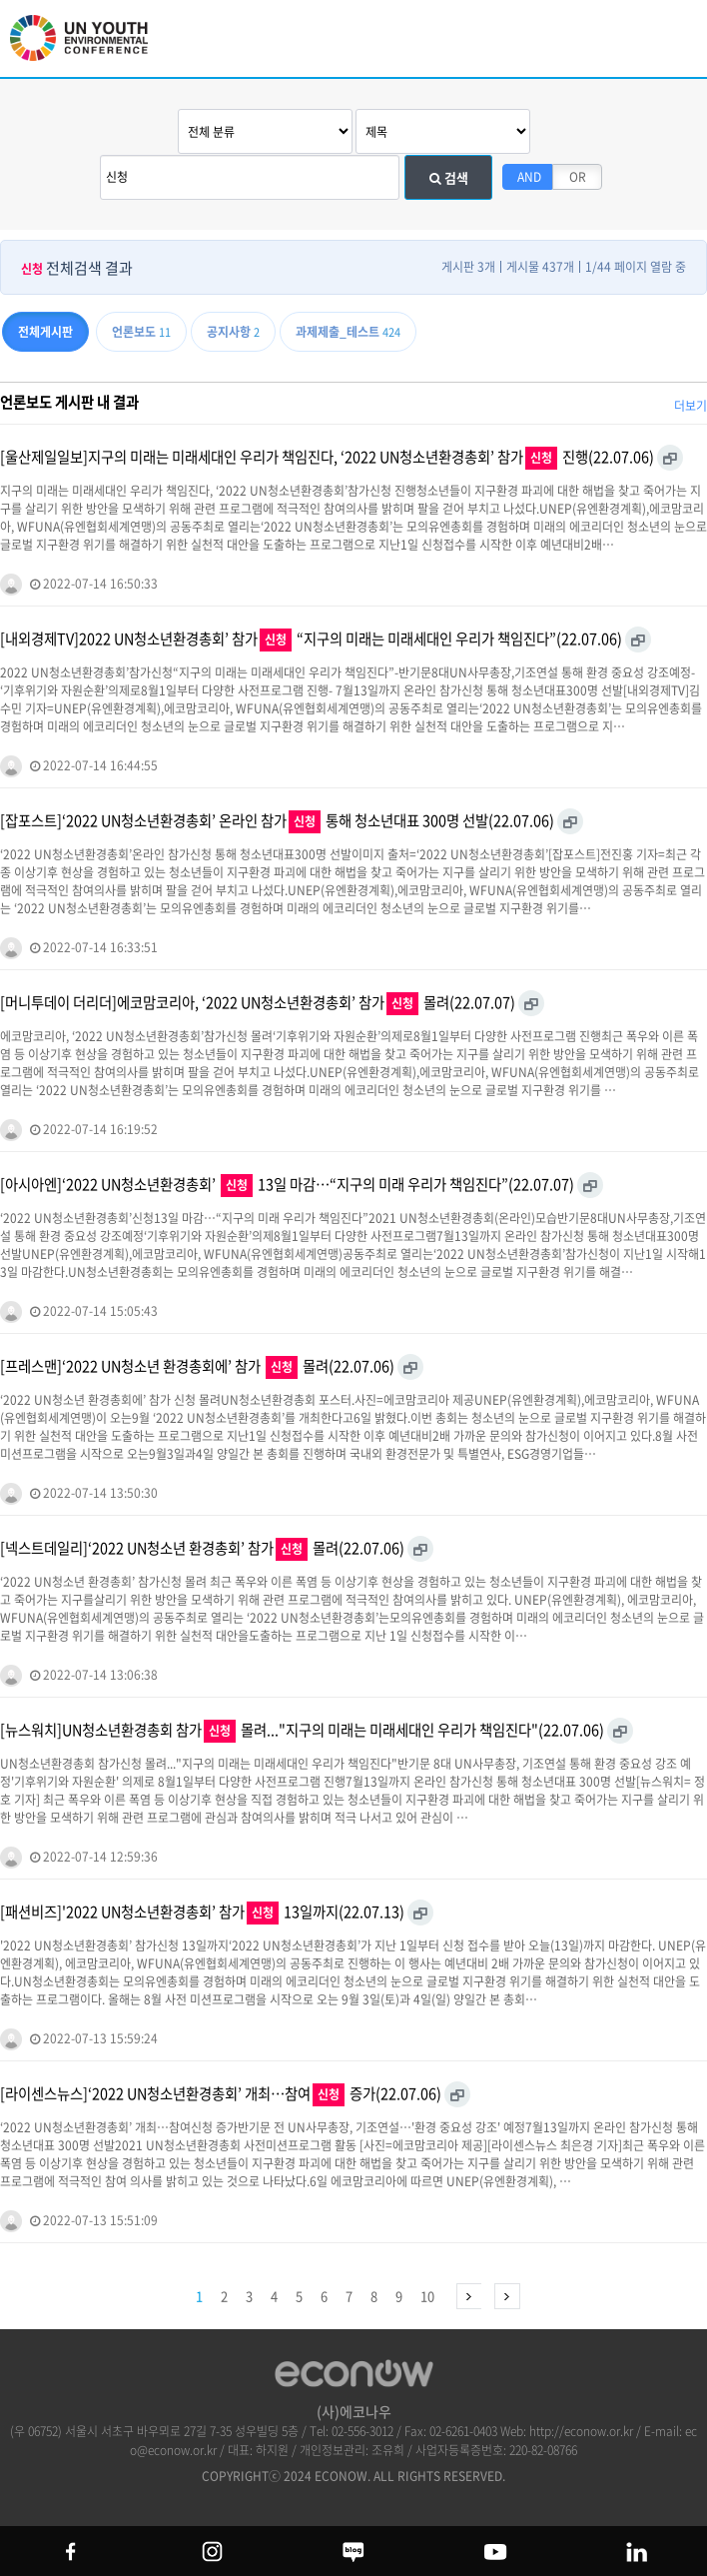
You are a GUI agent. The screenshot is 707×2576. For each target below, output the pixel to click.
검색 (448, 177)
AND (529, 177)
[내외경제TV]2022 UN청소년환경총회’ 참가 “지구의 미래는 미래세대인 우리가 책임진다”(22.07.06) (311, 639)
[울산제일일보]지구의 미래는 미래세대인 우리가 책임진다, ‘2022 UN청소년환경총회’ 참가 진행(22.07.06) (327, 458)
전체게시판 (45, 332)
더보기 (690, 406)
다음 (468, 2296)
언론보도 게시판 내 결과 (69, 402)
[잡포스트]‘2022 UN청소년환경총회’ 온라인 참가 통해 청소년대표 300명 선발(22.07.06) (277, 821)
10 (427, 2295)
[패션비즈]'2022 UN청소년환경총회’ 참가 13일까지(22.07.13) (202, 1913)
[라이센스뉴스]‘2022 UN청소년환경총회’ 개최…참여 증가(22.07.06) (220, 2094)
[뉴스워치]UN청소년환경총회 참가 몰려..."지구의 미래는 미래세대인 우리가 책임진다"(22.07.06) (302, 1731)
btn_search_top (624, 37)
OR (577, 177)
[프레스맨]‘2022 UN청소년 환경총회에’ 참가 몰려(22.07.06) (197, 1367)
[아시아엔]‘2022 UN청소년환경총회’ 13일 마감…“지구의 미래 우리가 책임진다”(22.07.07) (287, 1185)
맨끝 (507, 2296)
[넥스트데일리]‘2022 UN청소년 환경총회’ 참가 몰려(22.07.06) (202, 1549)
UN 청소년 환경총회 (90, 47)
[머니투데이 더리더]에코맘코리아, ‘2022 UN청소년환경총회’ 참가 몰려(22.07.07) (257, 1003)
